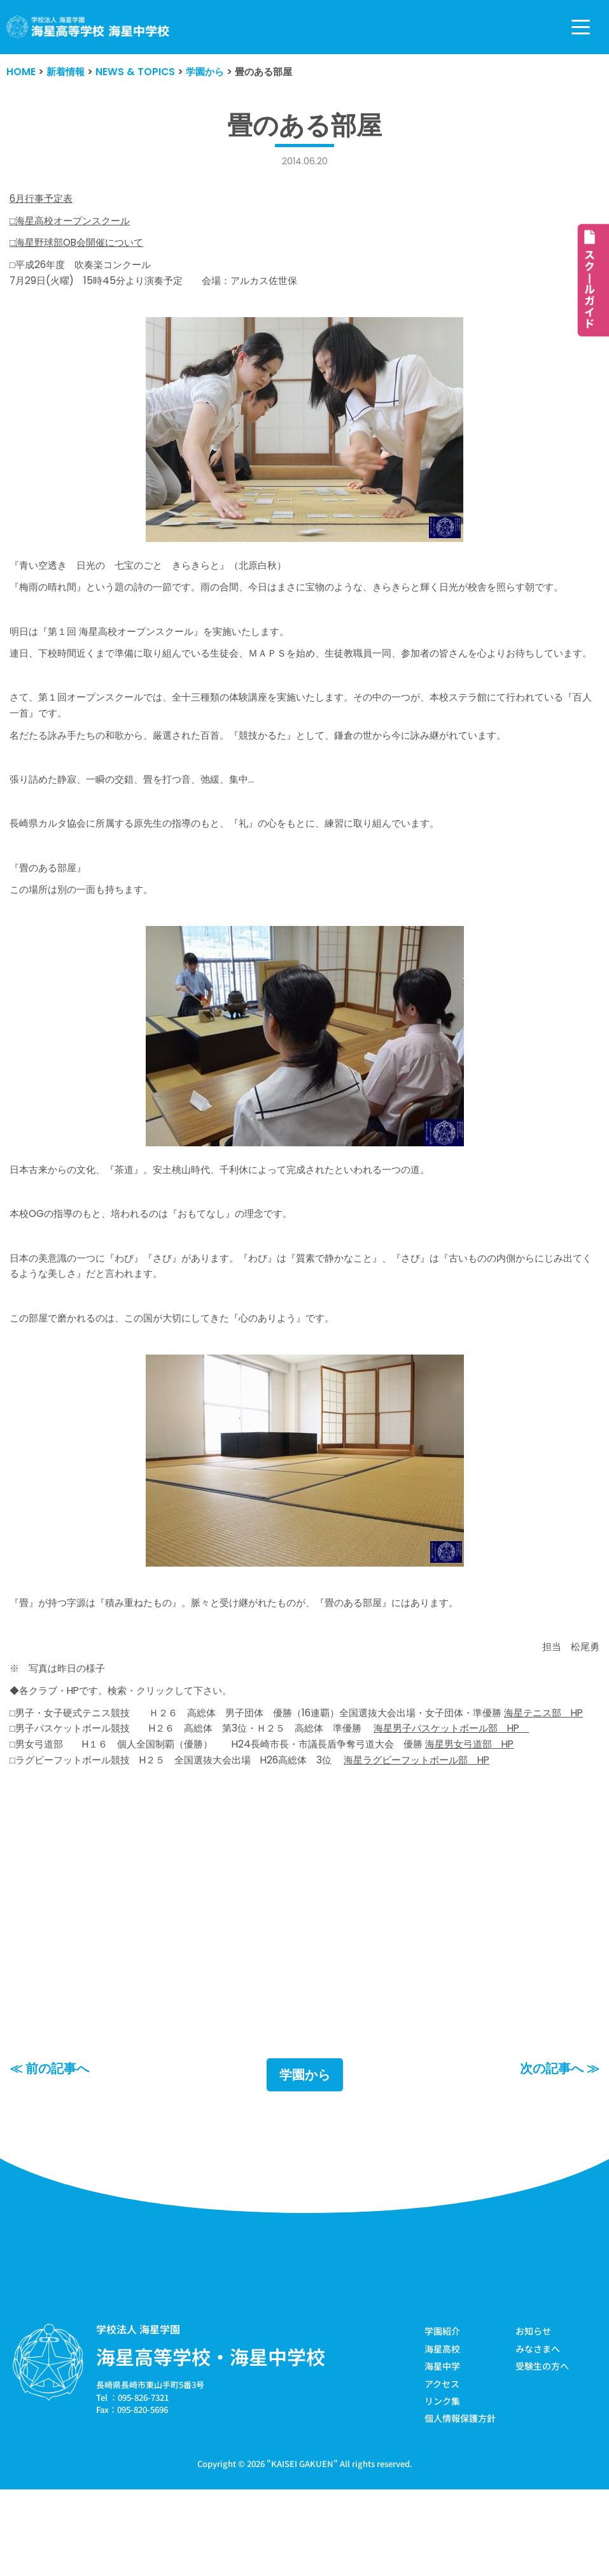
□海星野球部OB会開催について (81, 245)
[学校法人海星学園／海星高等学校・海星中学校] (88, 27)
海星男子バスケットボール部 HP (481, 1803)
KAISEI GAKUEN (302, 2546)
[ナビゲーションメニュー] (580, 27)
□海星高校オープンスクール (74, 222)
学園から (304, 2158)
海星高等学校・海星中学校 (210, 2440)
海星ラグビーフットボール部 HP (444, 1835)
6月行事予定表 (43, 199)
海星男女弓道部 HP (499, 1819)
